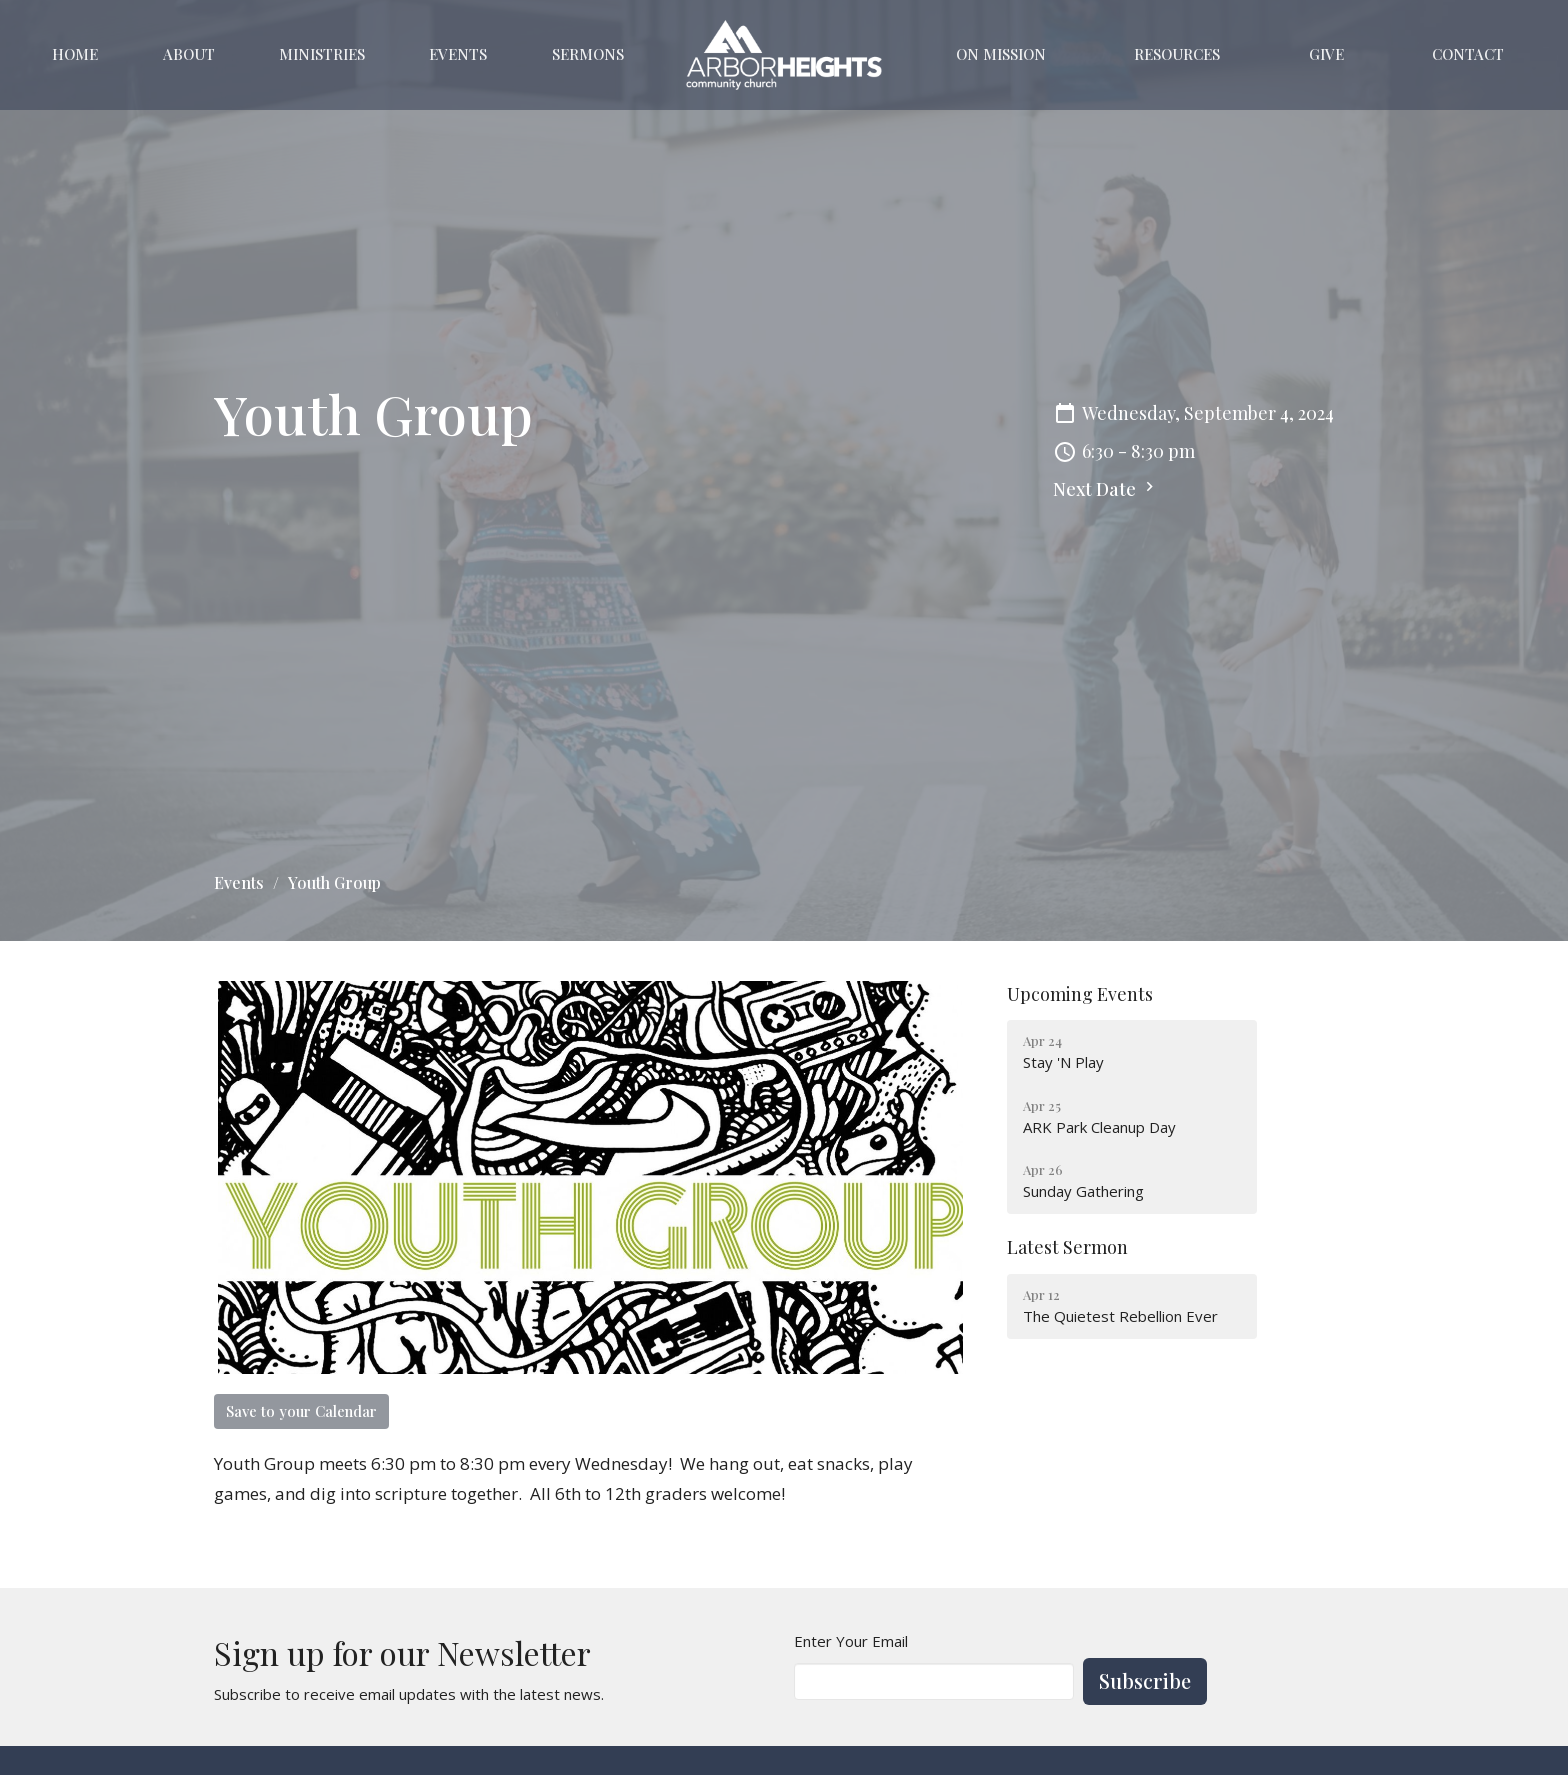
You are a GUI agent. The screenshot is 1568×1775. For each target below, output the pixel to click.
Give (1326, 54)
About (189, 54)
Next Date (1106, 489)
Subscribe (1145, 1680)
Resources (1177, 54)
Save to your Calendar (301, 1411)
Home (75, 54)
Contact (1468, 54)
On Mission (1001, 54)
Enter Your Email (851, 1641)
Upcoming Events (1080, 994)
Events (458, 54)
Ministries (322, 54)
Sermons (588, 54)
